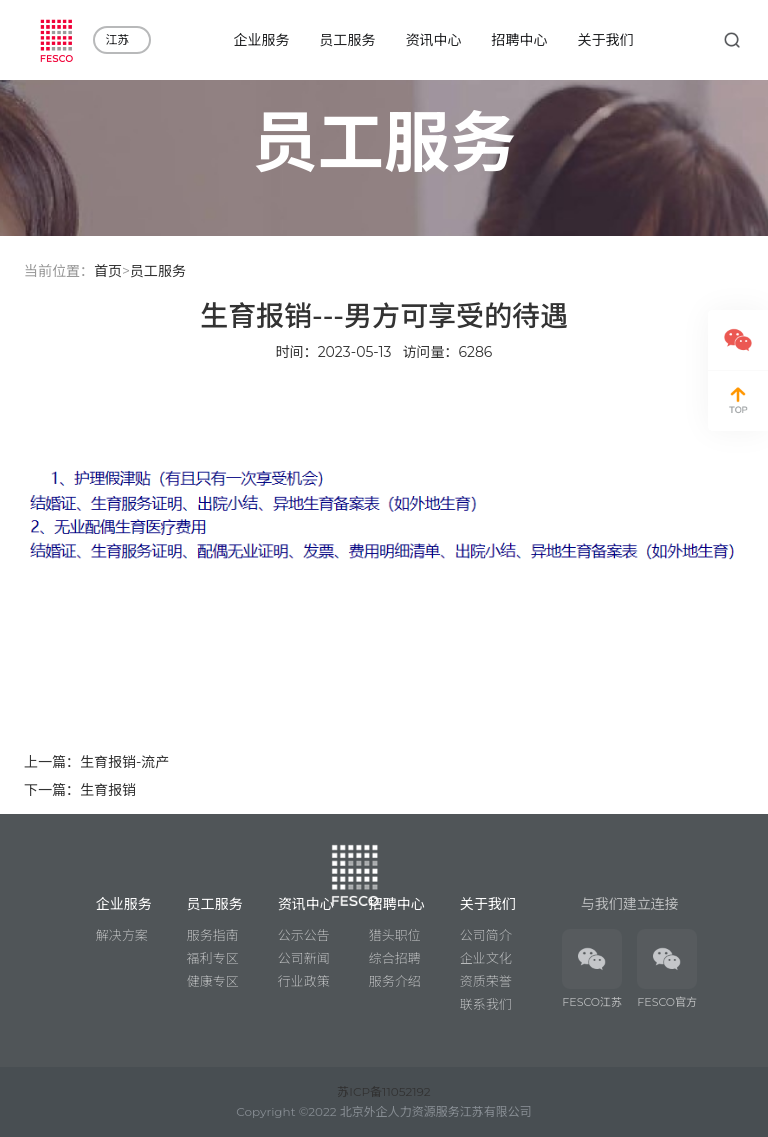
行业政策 (304, 981)
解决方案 (122, 935)
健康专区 (213, 981)
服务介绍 (395, 981)
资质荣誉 (486, 981)
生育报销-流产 (124, 762)
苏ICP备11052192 (383, 1091)
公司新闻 (304, 958)
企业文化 (486, 958)
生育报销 (108, 790)
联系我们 (486, 1004)
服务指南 (213, 935)
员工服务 (158, 271)
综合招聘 (395, 958)
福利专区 (213, 958)
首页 (108, 271)
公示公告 (304, 935)
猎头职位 (395, 935)
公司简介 (486, 935)
